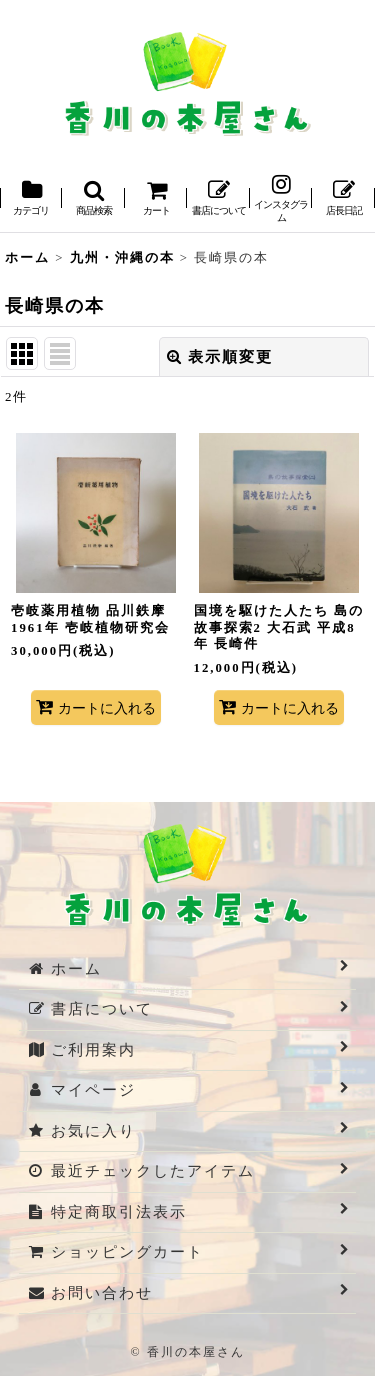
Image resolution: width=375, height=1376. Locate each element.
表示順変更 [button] (220, 357)
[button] (93, 200)
